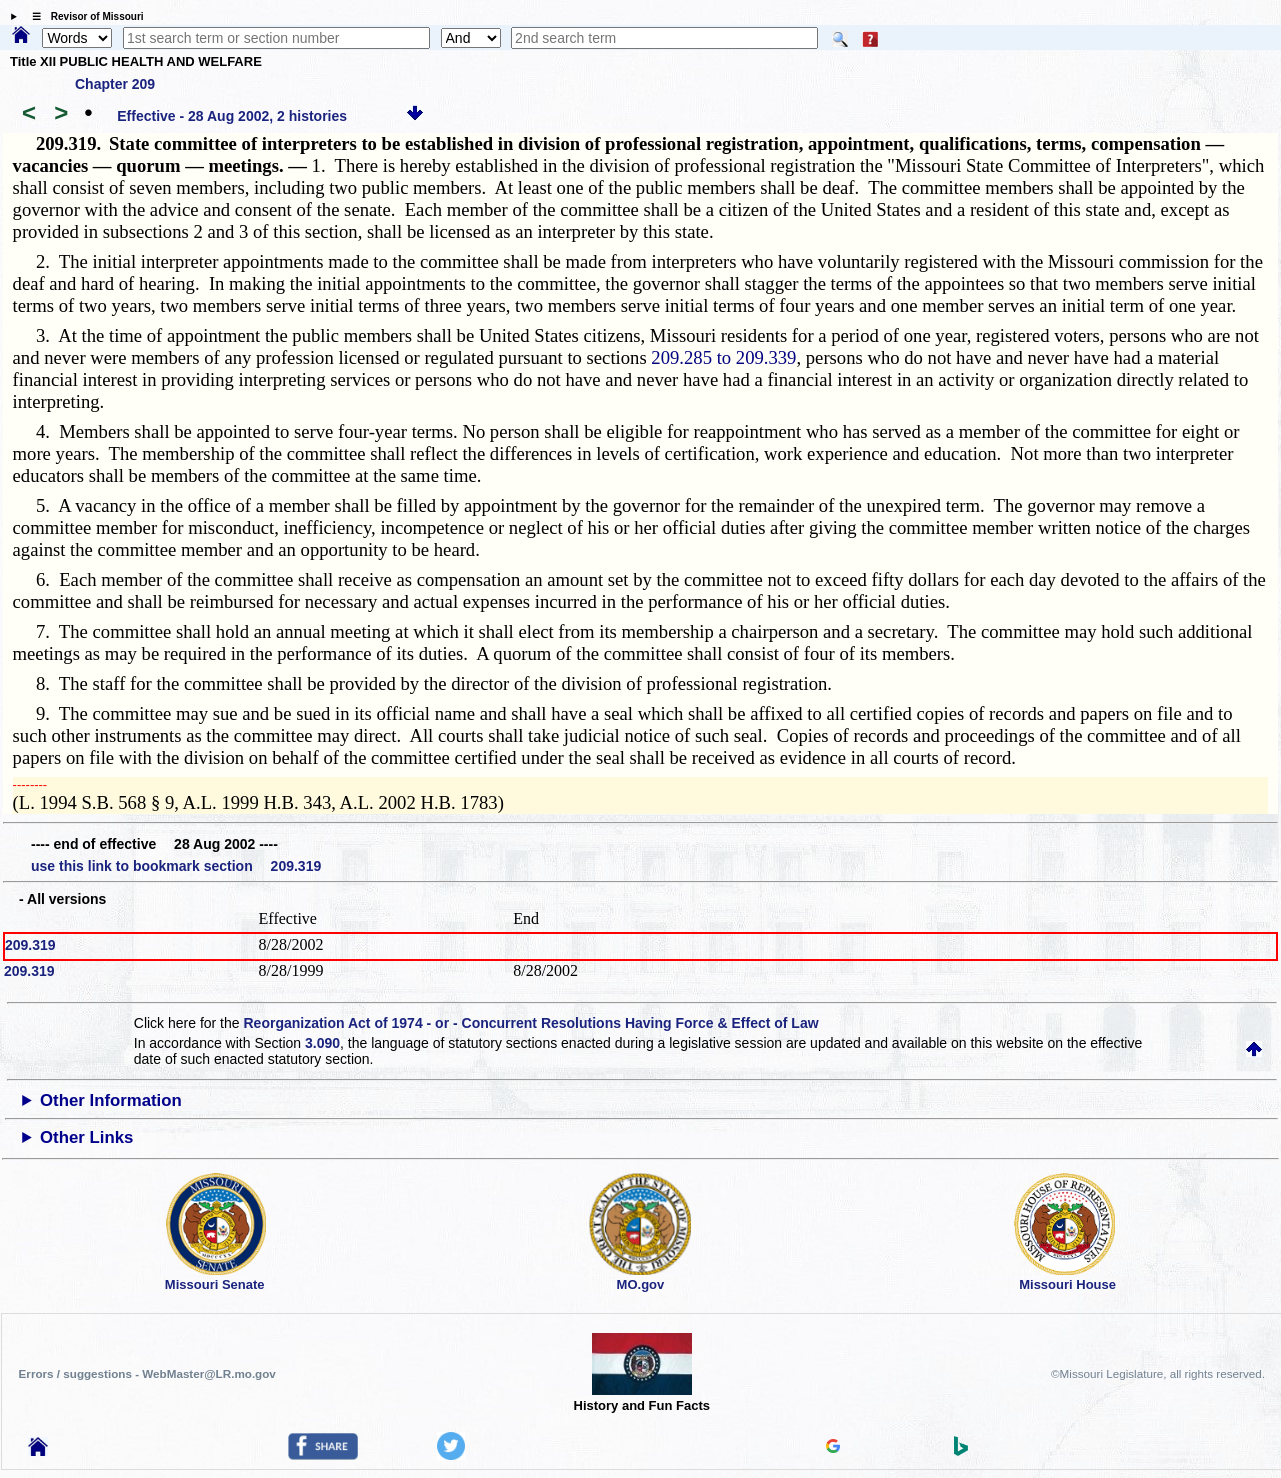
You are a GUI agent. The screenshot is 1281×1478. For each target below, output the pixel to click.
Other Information (111, 1100)
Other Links (86, 1137)
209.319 (30, 945)
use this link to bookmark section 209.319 (176, 866)
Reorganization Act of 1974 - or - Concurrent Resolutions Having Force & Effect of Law (530, 1023)
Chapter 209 (115, 84)
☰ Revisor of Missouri (83, 16)
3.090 (322, 1043)
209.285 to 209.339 (723, 357)
